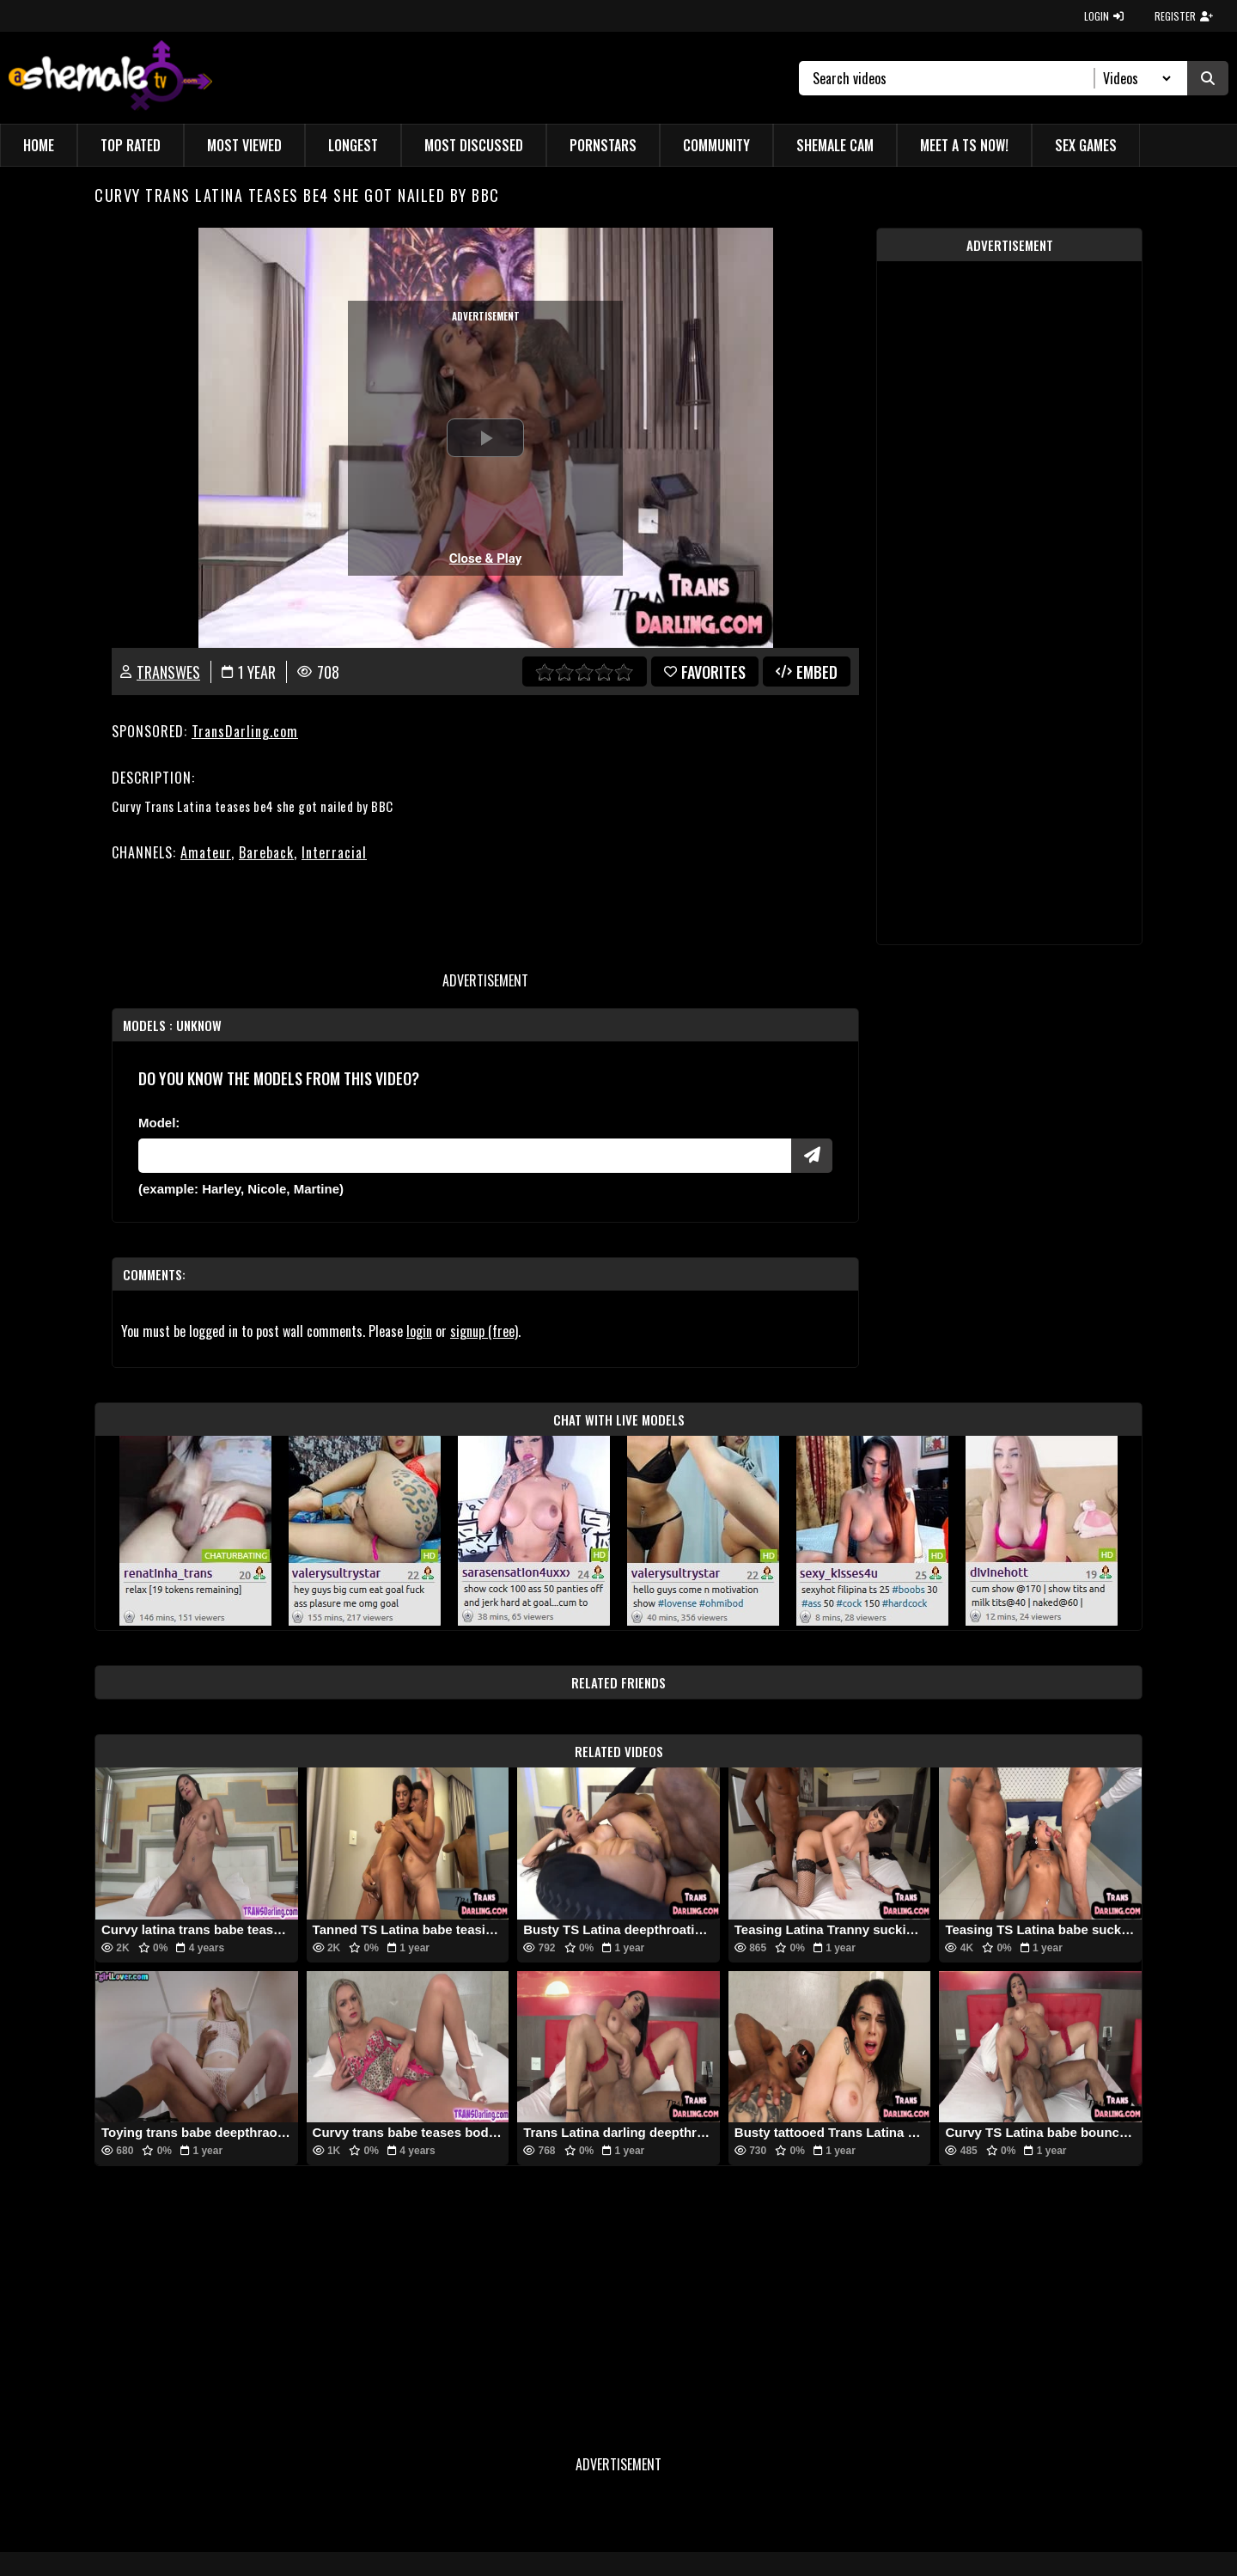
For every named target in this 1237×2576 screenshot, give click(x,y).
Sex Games (1086, 145)
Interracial (334, 852)
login (419, 1331)
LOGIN (1104, 16)
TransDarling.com (245, 731)
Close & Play (485, 558)
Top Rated (131, 145)
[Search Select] (1134, 78)
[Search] (954, 78)
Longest (353, 145)
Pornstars (603, 145)
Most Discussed (473, 145)
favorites (705, 672)
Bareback (266, 852)
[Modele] (464, 1155)
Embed (807, 672)
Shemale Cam (835, 145)
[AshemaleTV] (110, 77)
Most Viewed (244, 145)
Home (38, 145)
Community (716, 145)
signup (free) (484, 1331)
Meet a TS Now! (964, 145)
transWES (168, 672)
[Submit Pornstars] (811, 1155)
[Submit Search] (1207, 78)
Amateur (205, 852)
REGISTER (1184, 16)
